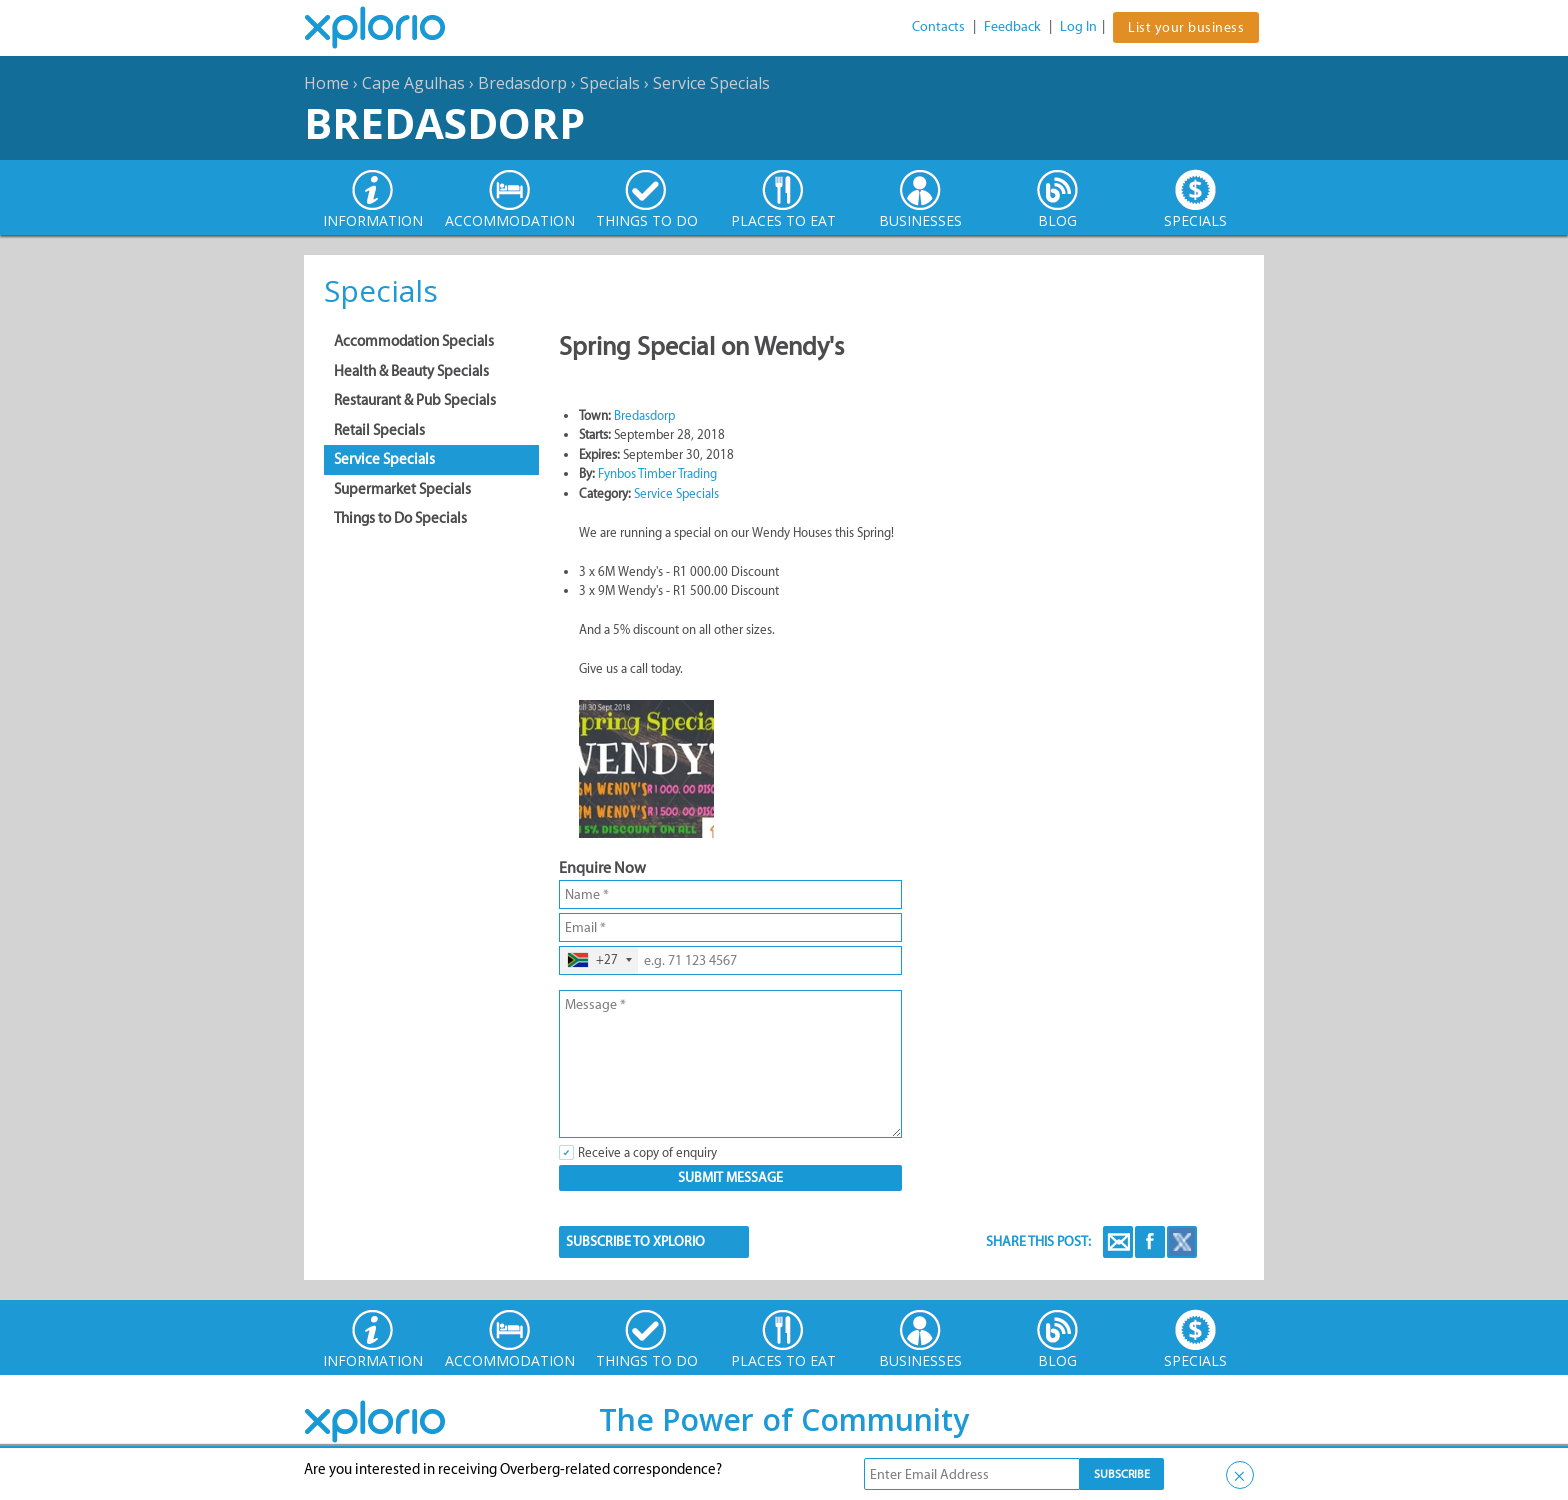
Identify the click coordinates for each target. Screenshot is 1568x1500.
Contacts (938, 26)
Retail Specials (379, 430)
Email (1118, 1242)
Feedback (1012, 26)
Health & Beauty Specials (411, 371)
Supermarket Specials (402, 489)
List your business (1186, 27)
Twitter (1182, 1242)
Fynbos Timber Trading (657, 473)
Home (326, 83)
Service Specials (711, 83)
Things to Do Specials (400, 518)
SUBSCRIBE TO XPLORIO (635, 1241)
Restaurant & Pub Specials (415, 400)
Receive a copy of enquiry (647, 1152)
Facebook (1150, 1242)
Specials (610, 83)
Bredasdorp (522, 83)
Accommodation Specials (414, 341)
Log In (1078, 26)
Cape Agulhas (413, 83)
